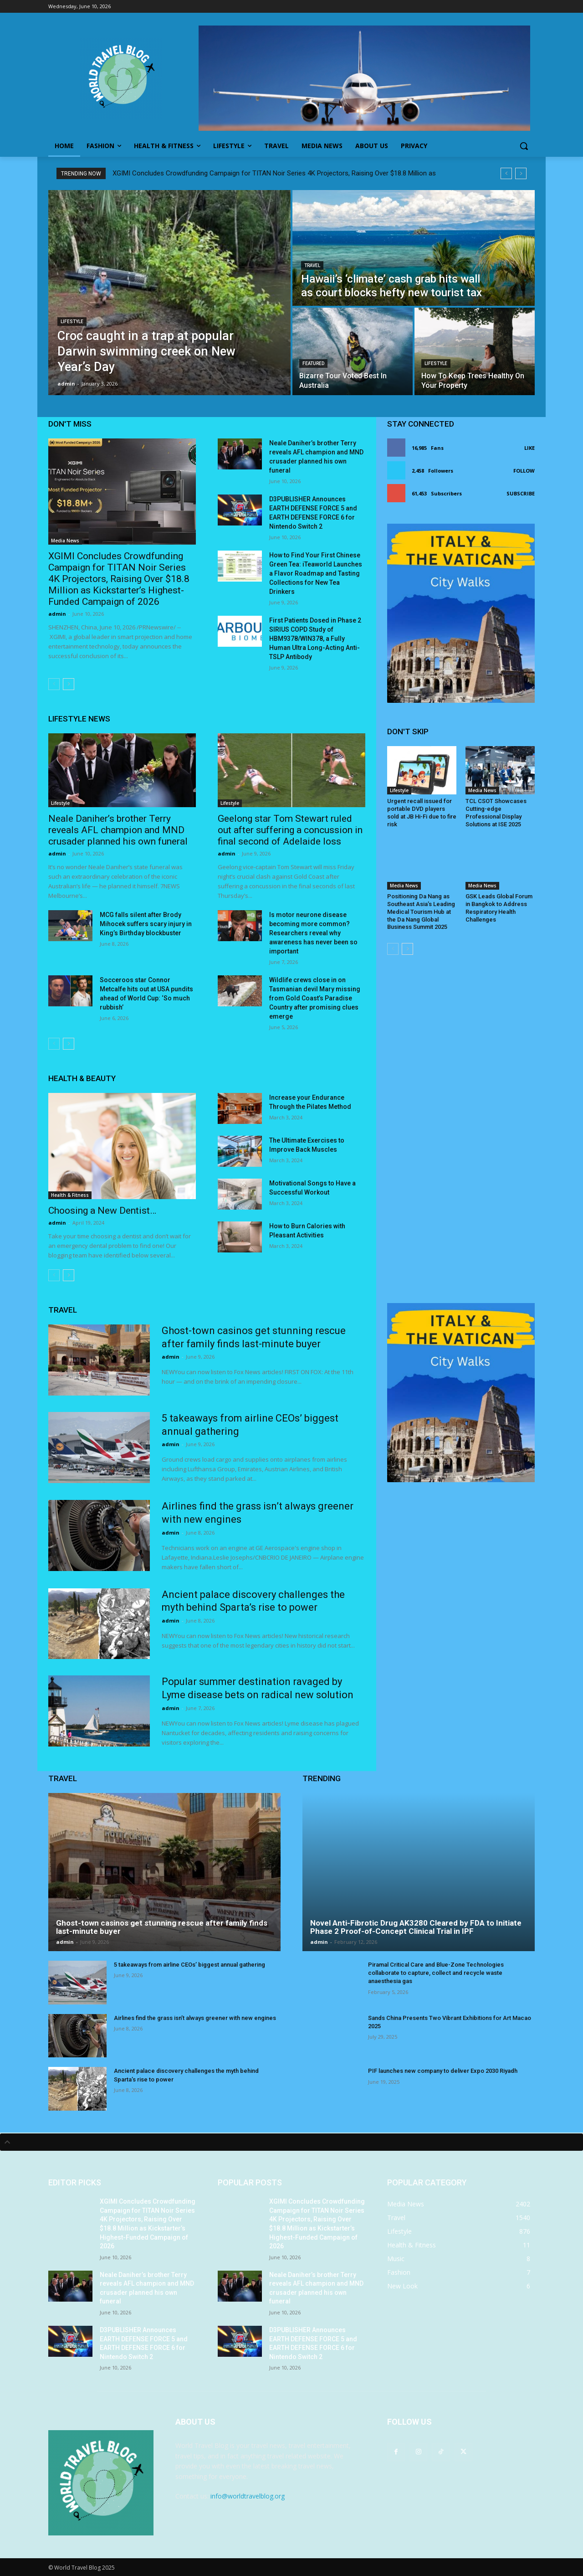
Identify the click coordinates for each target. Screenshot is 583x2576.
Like (529, 447)
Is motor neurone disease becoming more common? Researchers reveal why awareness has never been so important (313, 933)
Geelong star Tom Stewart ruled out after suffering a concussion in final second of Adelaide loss (290, 830)
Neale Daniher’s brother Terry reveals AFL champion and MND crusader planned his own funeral (118, 830)
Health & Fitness (70, 1195)
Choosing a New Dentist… (102, 1210)
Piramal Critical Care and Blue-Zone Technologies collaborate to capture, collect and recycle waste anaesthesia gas (436, 1972)
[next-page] (68, 684)
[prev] (506, 173)
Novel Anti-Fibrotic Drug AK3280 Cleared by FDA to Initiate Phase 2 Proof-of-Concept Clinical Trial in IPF (416, 1927)
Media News (65, 540)
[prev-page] (54, 684)
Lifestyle (72, 321)
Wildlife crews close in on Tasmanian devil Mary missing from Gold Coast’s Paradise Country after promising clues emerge (314, 998)
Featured (313, 363)
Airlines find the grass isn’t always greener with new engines (195, 2017)
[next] (521, 173)
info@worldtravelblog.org (247, 2496)
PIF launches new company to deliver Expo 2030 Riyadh (442, 2070)
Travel (312, 265)
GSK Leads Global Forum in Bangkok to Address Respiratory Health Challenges (498, 908)
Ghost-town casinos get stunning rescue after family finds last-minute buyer (161, 1927)
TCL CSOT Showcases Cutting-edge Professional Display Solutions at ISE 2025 (496, 813)
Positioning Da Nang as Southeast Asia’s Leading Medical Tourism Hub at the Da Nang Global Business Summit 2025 (421, 912)
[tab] (291, 2142)
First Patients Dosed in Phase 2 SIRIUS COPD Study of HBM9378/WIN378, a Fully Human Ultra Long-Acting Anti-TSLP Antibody (315, 638)
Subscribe (520, 493)
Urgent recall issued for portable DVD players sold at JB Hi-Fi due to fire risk (421, 813)
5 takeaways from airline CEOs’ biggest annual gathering (189, 1964)
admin (57, 613)
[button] (524, 146)
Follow (524, 470)
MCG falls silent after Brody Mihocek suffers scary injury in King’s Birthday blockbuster (146, 924)
